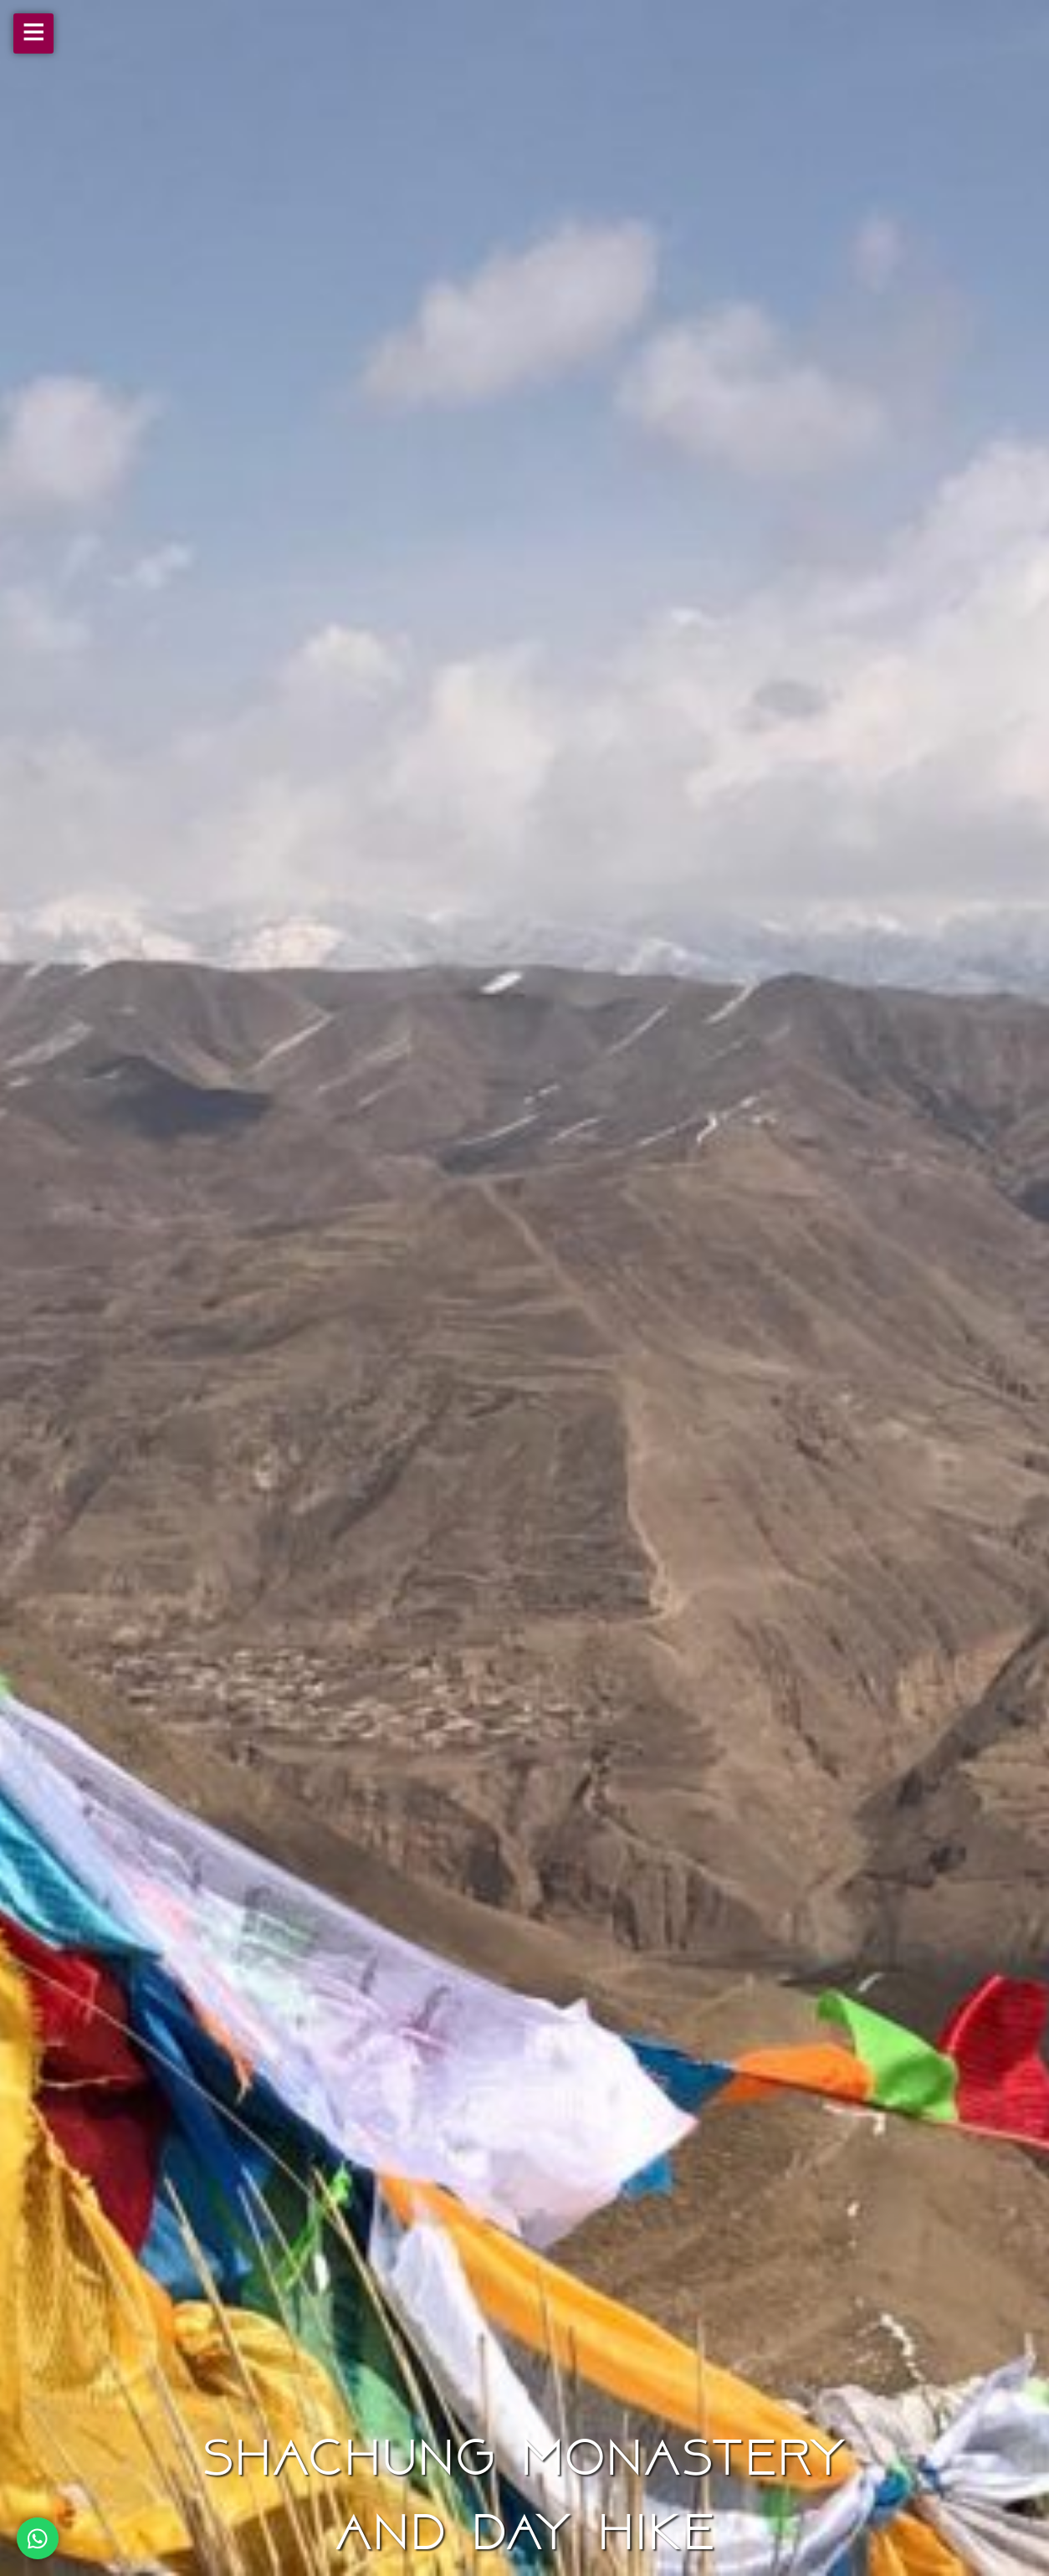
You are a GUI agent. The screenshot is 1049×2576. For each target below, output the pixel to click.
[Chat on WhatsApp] (38, 2538)
